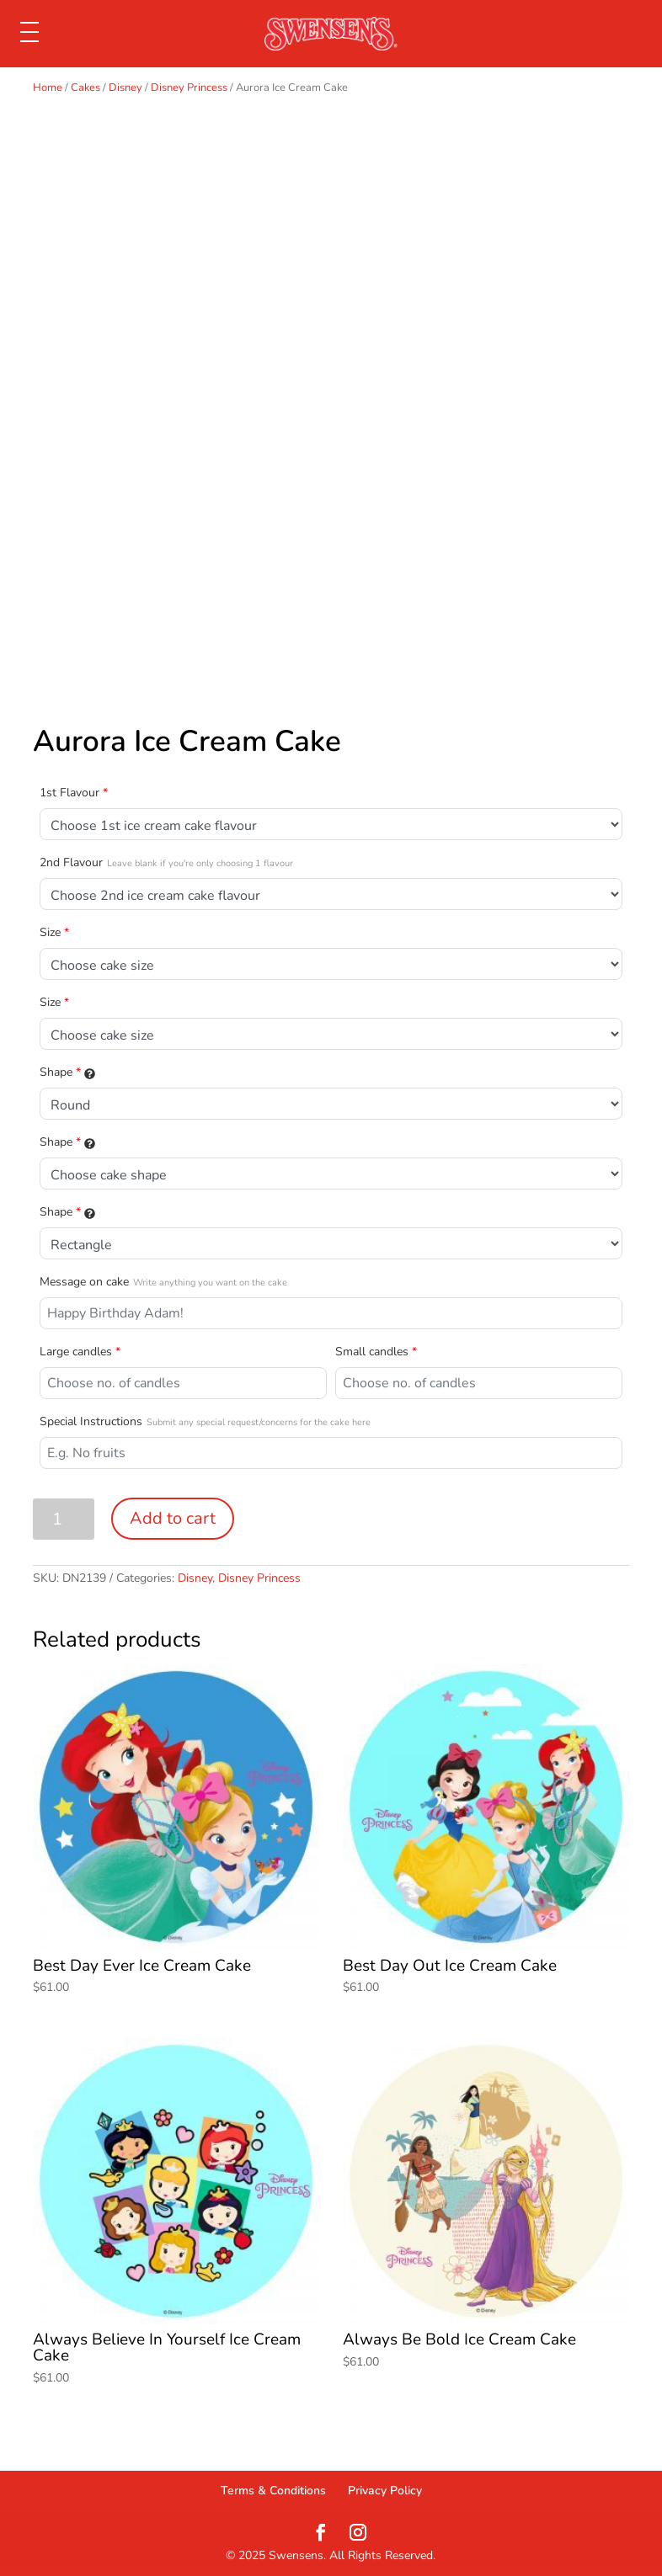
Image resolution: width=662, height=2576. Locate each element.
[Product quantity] (63, 1519)
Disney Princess (189, 87)
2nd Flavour (166, 862)
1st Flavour (74, 793)
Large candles (80, 1352)
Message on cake (163, 1282)
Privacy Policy (385, 2491)
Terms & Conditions (273, 2491)
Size (54, 932)
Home (47, 87)
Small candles (376, 1352)
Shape (67, 1072)
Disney (125, 87)
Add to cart (173, 1518)
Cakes (85, 87)
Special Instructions (205, 1421)
